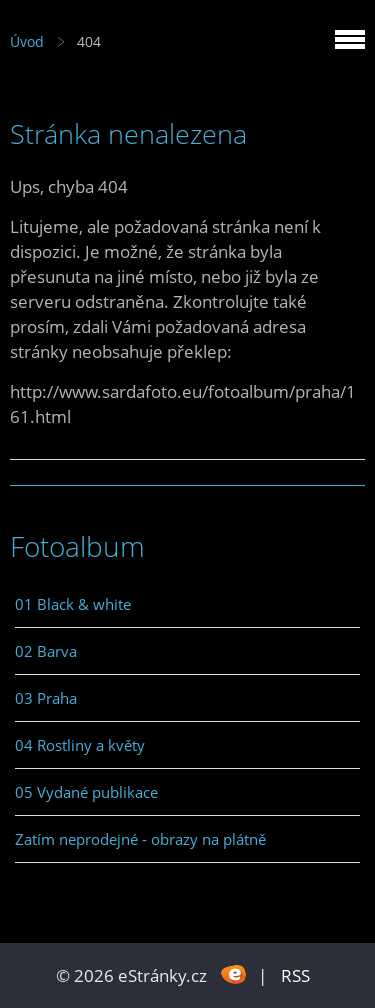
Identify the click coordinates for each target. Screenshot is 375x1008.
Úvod (27, 41)
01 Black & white (73, 604)
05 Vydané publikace (86, 792)
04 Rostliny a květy (80, 745)
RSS (295, 975)
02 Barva (46, 651)
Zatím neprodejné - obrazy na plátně (140, 839)
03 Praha (46, 698)
